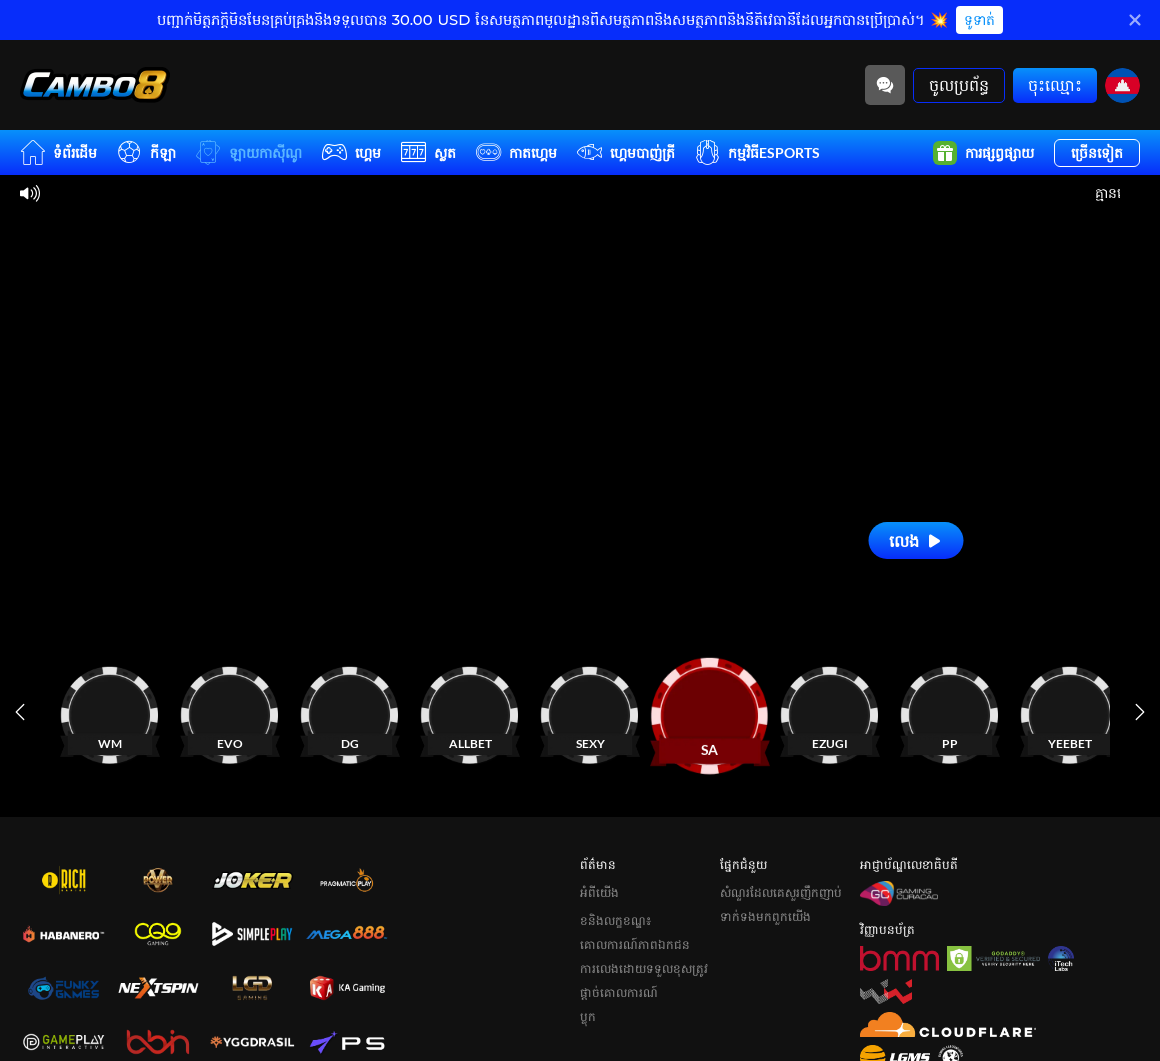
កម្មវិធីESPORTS (757, 152)
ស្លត (428, 152)
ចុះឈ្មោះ (1055, 84)
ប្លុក (588, 1016)
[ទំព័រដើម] (95, 85)
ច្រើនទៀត (1097, 152)
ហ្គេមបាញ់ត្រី (626, 152)
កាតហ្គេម (516, 152)
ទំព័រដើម (58, 152)
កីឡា (146, 152)
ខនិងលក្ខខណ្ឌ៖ (615, 920)
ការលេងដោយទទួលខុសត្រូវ (644, 968)
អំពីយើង (599, 892)
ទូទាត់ (979, 20)
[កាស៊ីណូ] (160, 711)
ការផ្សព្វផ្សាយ (983, 153)
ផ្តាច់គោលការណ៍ (619, 992)
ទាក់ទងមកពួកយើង (765, 916)
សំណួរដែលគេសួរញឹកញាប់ (781, 892)
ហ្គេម (351, 152)
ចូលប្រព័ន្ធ (959, 84)
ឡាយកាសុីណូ (249, 152)
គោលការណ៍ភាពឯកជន (635, 944)
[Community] (885, 85)
